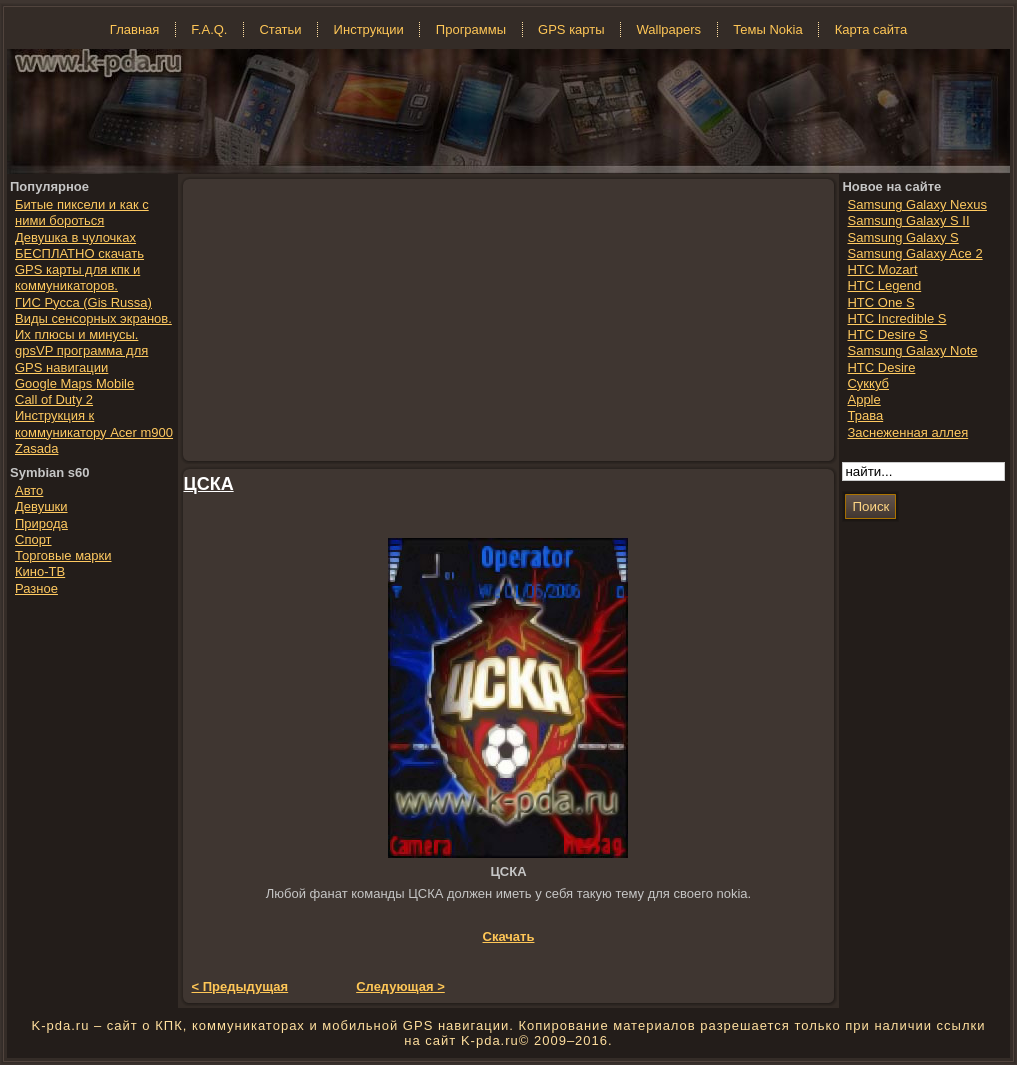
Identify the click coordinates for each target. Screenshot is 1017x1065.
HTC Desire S (887, 334)
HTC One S (880, 302)
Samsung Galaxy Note (912, 350)
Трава (865, 415)
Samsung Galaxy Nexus (916, 204)
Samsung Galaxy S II (908, 220)
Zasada (36, 448)
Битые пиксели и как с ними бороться (82, 212)
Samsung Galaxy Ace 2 (914, 253)
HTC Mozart (882, 269)
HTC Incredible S (896, 318)
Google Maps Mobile (74, 383)
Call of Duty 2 (54, 399)
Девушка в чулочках (75, 237)
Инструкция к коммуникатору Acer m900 (94, 423)
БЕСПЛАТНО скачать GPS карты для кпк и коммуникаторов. (79, 270)
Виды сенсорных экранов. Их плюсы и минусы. (93, 326)
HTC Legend (884, 285)
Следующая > (400, 986)
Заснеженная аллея (907, 432)
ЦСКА (209, 484)
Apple (863, 399)
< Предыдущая (240, 986)
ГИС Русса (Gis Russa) (83, 302)
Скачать (509, 936)
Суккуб (868, 383)
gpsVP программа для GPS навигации (81, 358)
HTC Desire (881, 367)
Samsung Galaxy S (902, 237)
